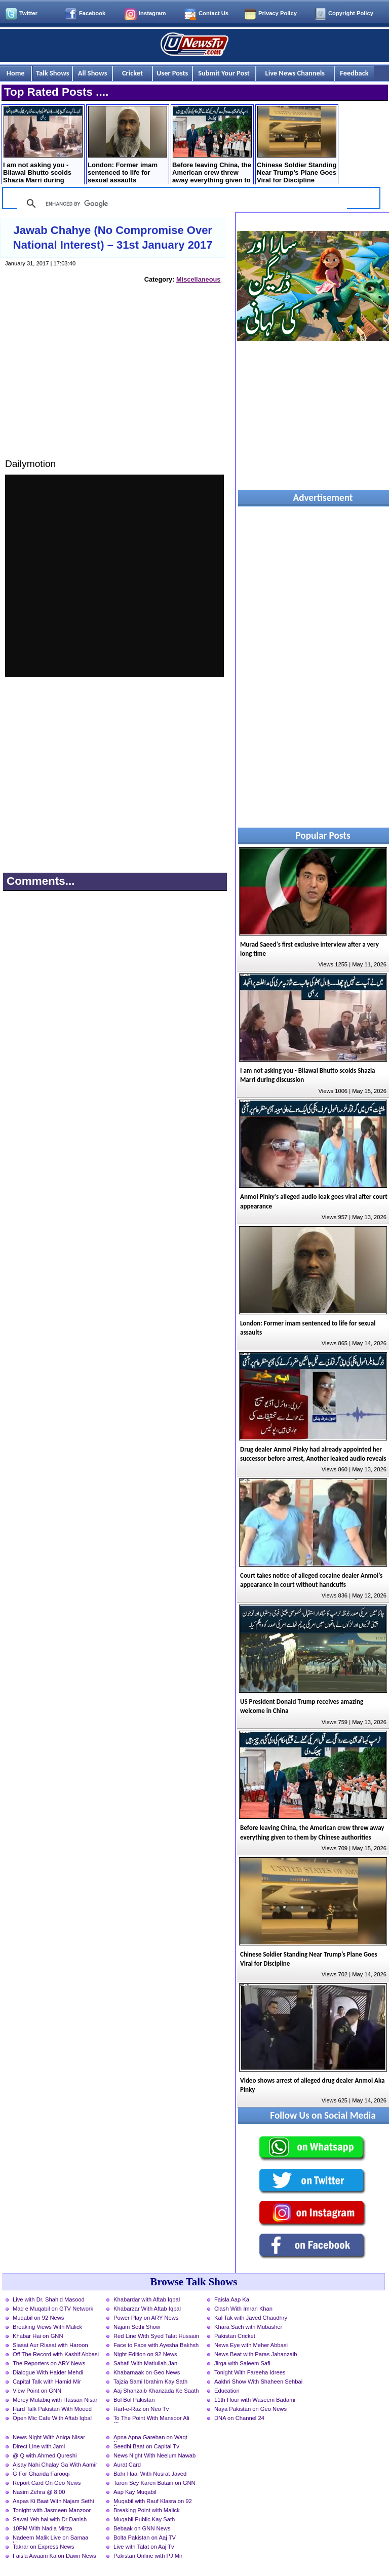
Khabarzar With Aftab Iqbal (147, 2309)
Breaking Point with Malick (146, 2510)
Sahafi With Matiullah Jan (145, 2363)
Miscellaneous (198, 279)
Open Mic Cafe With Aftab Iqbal (52, 2418)
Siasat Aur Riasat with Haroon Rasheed (50, 2346)
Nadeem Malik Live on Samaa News (50, 2538)
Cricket (132, 72)
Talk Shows (52, 72)
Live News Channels (295, 72)
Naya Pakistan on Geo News (250, 2409)
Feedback (354, 72)
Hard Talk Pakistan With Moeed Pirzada (52, 2410)
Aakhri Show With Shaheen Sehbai (258, 2381)
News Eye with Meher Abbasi (251, 2345)
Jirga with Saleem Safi (242, 2363)
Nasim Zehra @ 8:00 (39, 2492)
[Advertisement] (114, 380)
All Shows (92, 72)
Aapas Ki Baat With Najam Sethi (53, 2501)
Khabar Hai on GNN (38, 2336)
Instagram (152, 13)
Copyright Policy (350, 13)
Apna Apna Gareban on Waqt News (150, 2438)
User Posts (172, 72)
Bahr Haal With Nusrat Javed (149, 2474)
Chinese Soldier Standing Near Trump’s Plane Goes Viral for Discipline (296, 145)
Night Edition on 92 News (145, 2354)
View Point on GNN (37, 2391)
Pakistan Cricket (234, 2336)
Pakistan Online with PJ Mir (147, 2556)
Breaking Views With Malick (47, 2327)
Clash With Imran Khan (243, 2309)
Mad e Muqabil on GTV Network (53, 2309)
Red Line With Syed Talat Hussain (156, 2336)
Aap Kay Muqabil (135, 2492)
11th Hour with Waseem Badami (254, 2400)
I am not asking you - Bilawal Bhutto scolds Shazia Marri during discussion (43, 145)
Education (227, 2391)
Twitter (28, 13)
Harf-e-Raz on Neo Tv (141, 2409)
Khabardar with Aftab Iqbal (146, 2299)
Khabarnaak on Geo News (146, 2372)
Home (16, 72)
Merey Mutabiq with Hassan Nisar (55, 2400)
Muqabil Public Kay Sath (144, 2519)
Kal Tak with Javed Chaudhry (250, 2318)
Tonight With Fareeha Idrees (250, 2372)
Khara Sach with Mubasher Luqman (248, 2328)
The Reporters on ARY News (49, 2363)
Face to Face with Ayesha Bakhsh (156, 2345)
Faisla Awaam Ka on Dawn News (54, 2556)
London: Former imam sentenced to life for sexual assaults (127, 145)
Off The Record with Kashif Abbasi (56, 2354)
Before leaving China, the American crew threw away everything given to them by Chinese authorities (212, 145)
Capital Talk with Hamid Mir (47, 2381)
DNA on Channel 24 (239, 2418)
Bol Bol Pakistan (133, 2400)
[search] (180, 204)
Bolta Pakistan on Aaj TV (144, 2537)
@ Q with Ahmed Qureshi (44, 2455)
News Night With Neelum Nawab (154, 2455)
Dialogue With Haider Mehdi (48, 2372)
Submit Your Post (224, 72)
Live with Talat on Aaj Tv (143, 2547)
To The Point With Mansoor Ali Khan (151, 2419)
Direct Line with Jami (39, 2446)
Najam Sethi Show (136, 2327)
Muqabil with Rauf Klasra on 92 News (152, 2502)
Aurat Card (127, 2465)
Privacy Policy (277, 13)
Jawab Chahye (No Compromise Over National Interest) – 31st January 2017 (113, 237)
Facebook (92, 13)
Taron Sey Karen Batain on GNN (154, 2483)
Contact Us (213, 13)
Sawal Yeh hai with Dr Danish (50, 2519)
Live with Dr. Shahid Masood (49, 2299)
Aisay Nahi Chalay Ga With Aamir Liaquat (55, 2466)
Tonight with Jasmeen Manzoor (52, 2510)
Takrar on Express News (43, 2547)
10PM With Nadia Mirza (42, 2528)
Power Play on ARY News (145, 2318)
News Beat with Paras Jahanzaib (255, 2354)
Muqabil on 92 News (38, 2318)
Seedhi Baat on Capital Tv (146, 2446)
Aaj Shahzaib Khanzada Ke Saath (156, 2391)
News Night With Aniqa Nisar (49, 2437)
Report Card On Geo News (47, 2483)
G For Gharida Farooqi (41, 2474)
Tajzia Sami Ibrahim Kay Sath (150, 2381)
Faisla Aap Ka (231, 2299)
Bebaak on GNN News (142, 2528)
